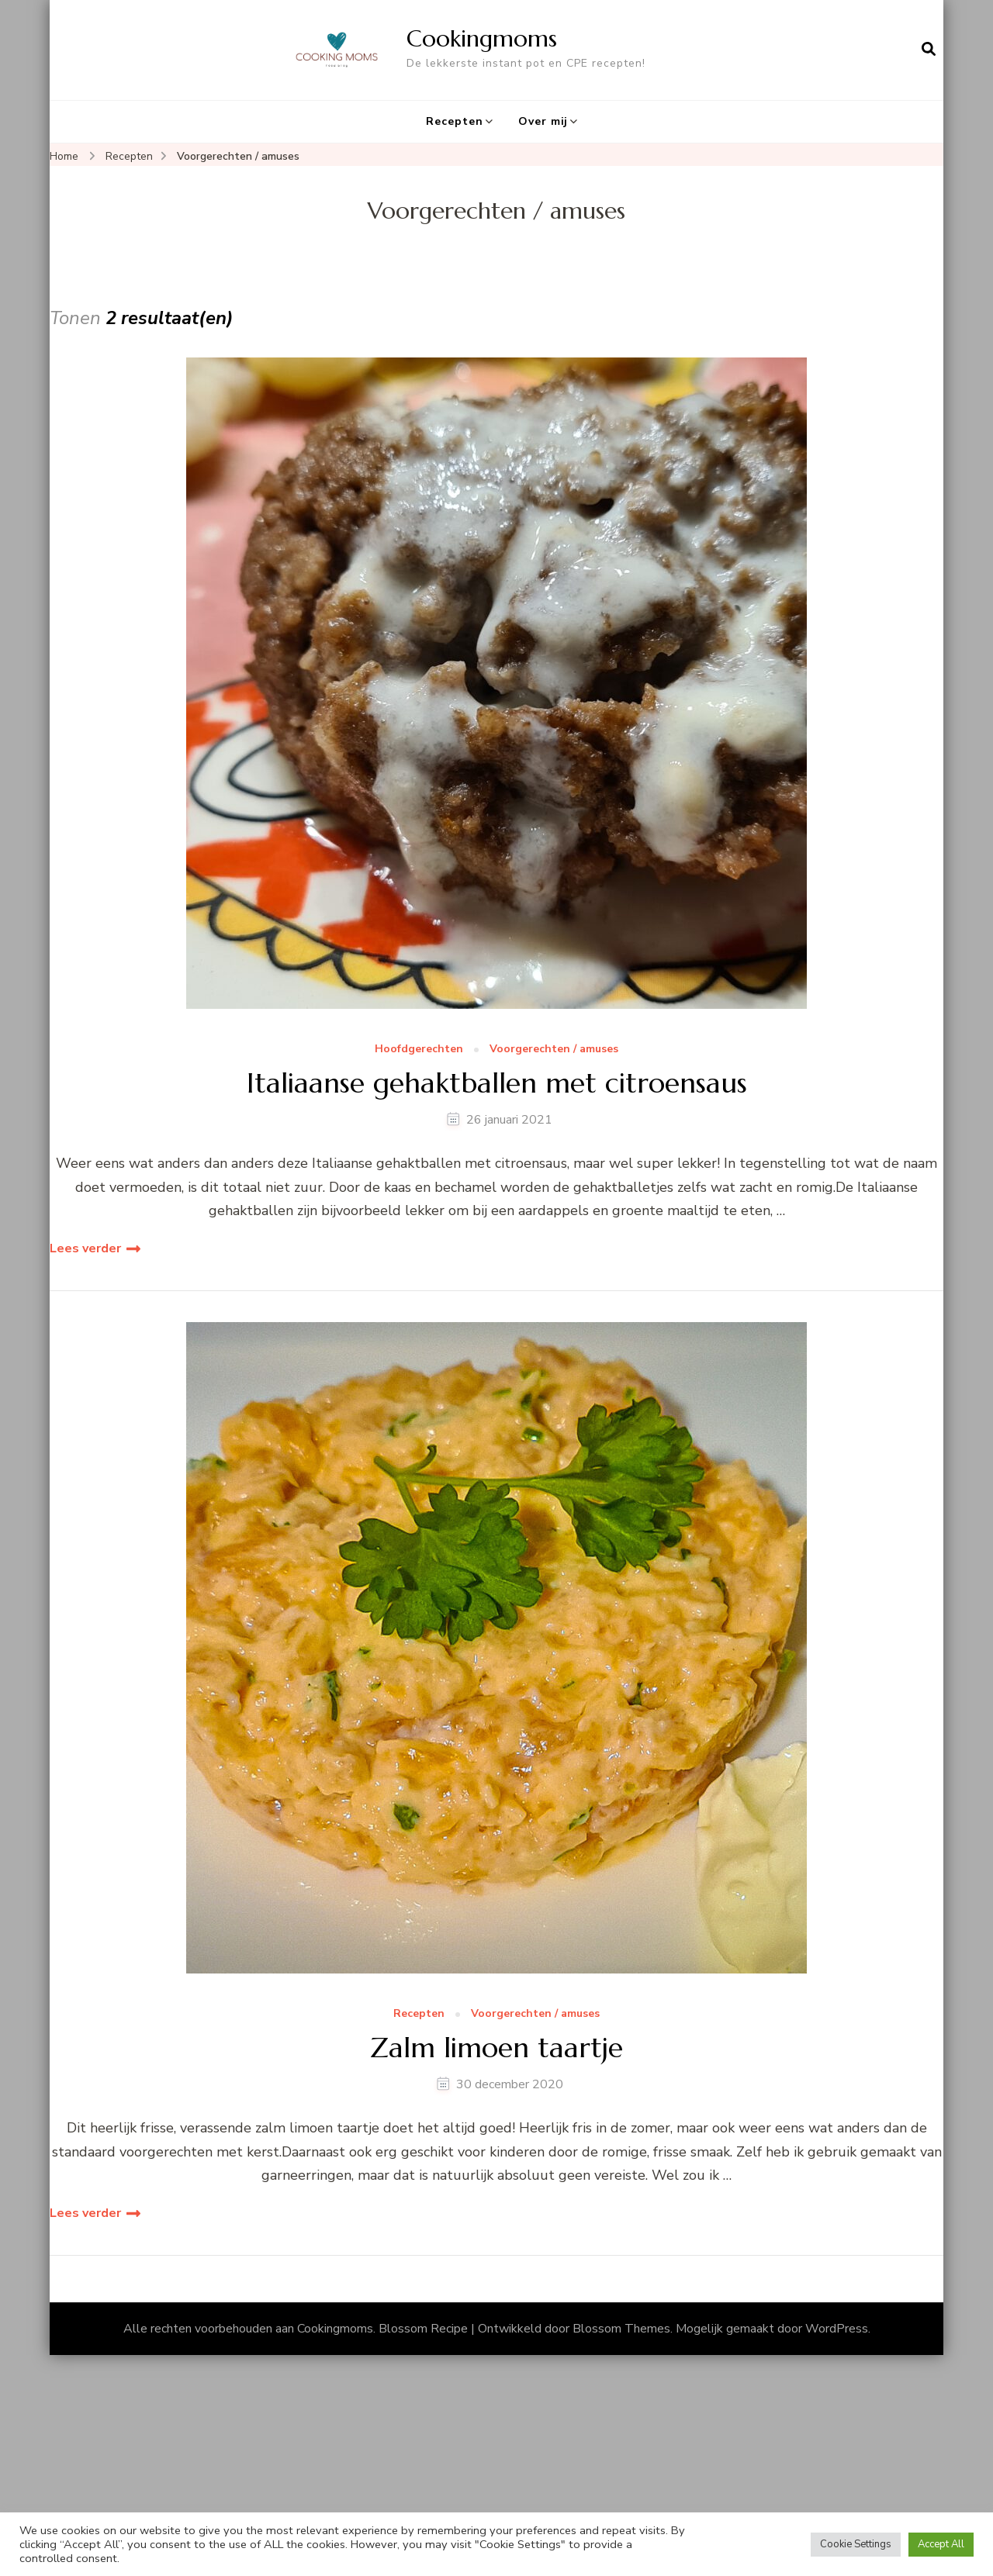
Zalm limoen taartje (496, 2047)
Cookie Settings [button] (855, 2544)
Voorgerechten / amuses (554, 1049)
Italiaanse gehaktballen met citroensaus (497, 1083)
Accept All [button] (941, 2544)
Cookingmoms (482, 38)
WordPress (836, 2328)
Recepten (454, 121)
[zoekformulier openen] (928, 49)
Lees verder (85, 1248)
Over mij (543, 121)
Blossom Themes (621, 2328)
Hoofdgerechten (419, 1049)
